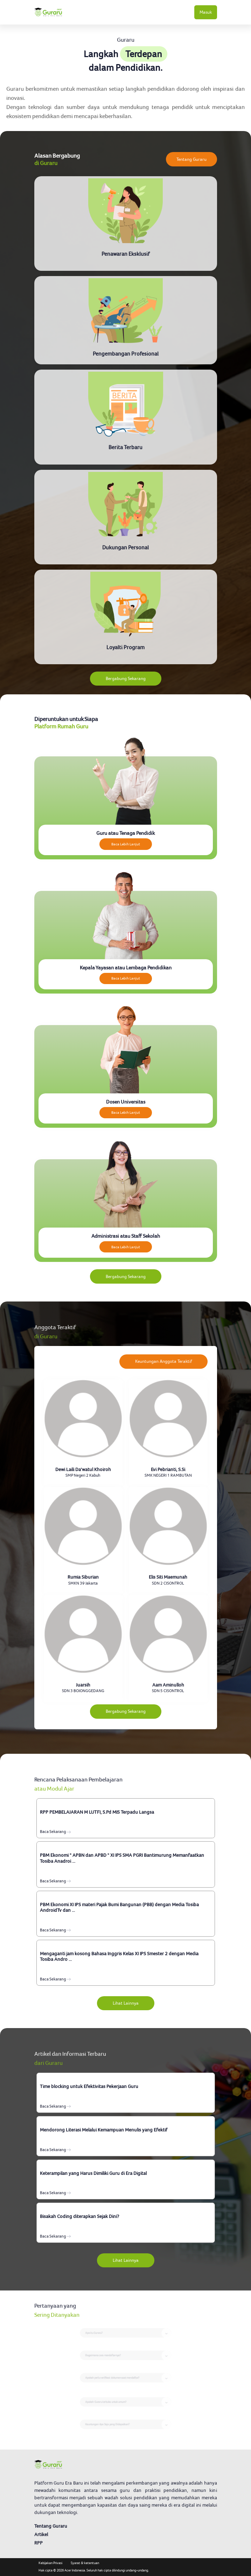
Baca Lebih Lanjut (125, 844)
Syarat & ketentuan (85, 2563)
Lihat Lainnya (126, 2003)
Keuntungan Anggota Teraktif (163, 1361)
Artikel (41, 2534)
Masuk (206, 12)
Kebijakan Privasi (50, 2563)
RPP (38, 2543)
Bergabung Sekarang (126, 678)
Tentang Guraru (191, 159)
